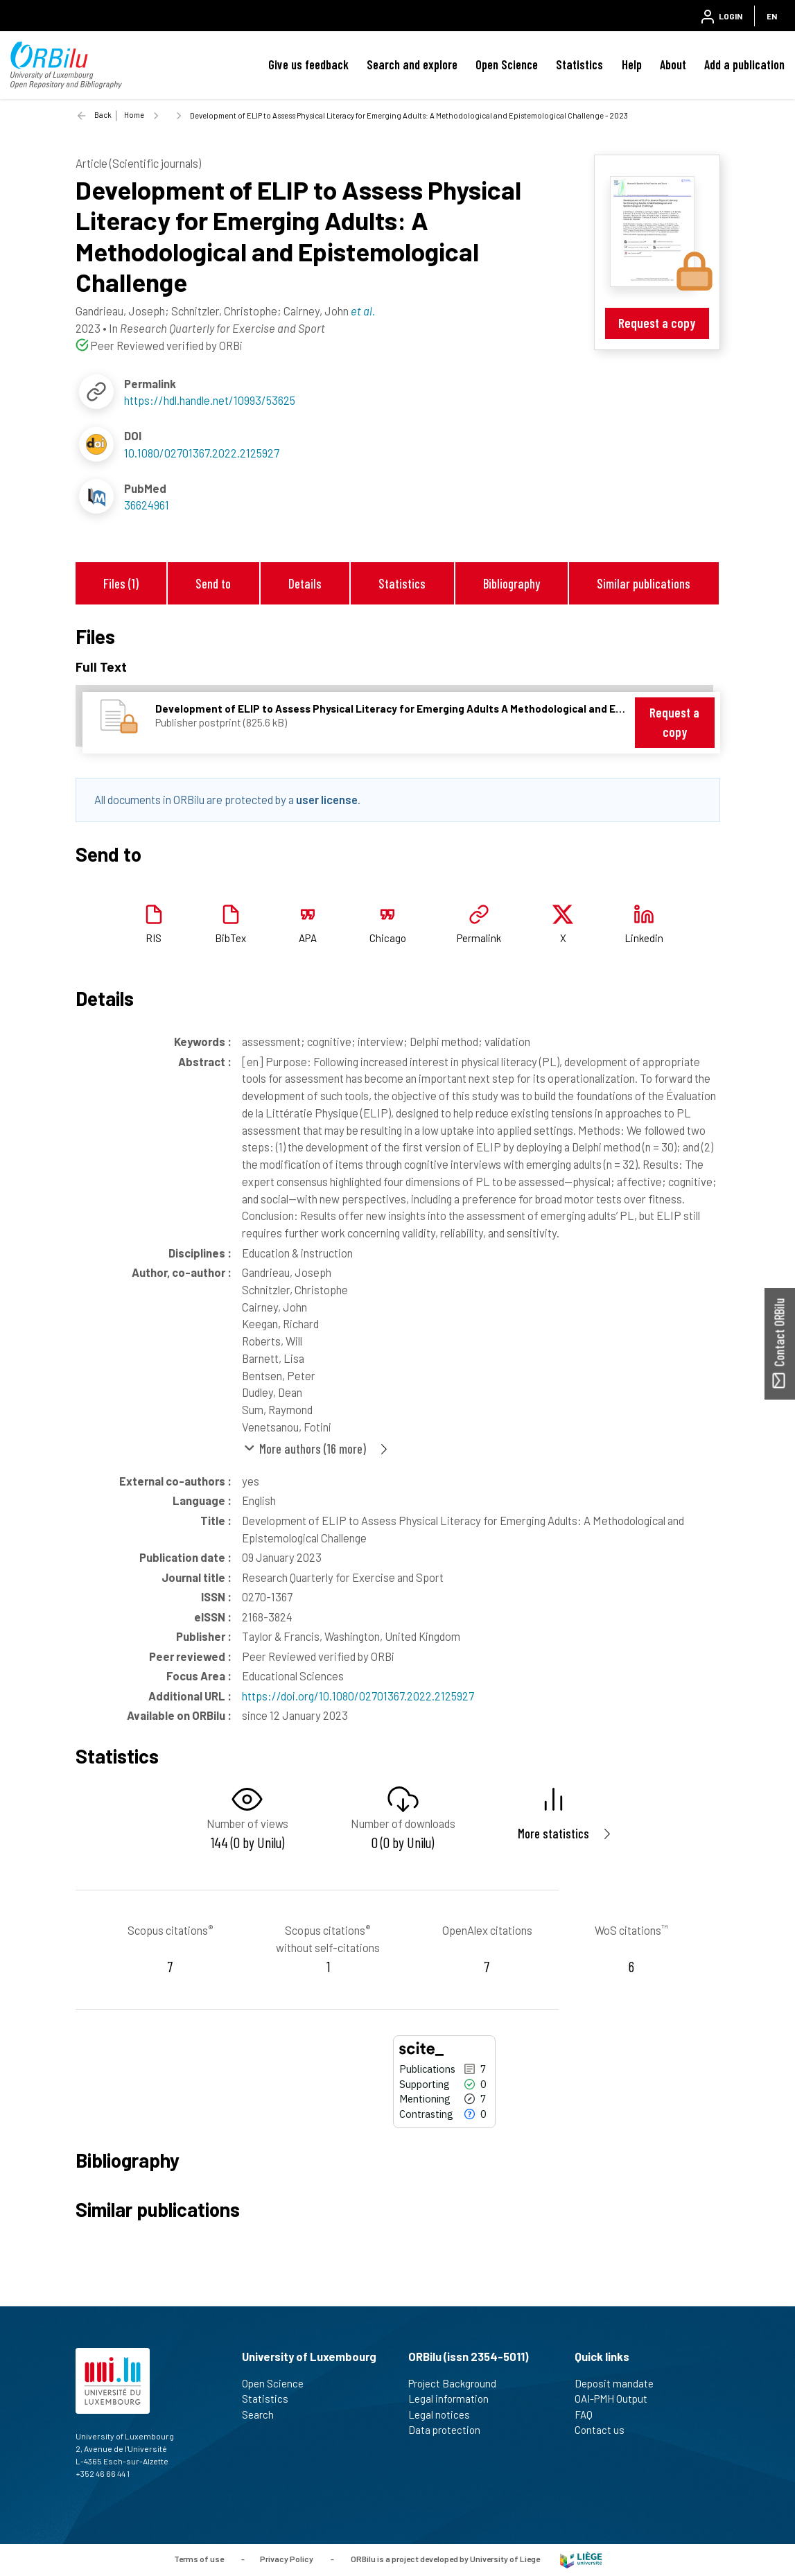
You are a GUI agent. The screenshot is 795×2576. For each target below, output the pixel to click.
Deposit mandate (620, 2383)
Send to (213, 583)
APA (308, 938)
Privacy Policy (286, 2559)
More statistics (553, 1833)
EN (772, 16)
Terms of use (199, 2559)
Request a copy (656, 323)
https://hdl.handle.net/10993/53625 (209, 400)
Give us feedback (308, 64)
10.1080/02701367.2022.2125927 (201, 453)
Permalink (479, 938)
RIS (153, 938)
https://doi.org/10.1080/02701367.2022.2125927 (358, 1696)
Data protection (450, 2429)
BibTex (230, 938)
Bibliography (511, 583)
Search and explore (412, 64)
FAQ (589, 2414)
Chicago (387, 938)
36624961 (146, 505)
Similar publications (643, 583)
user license (327, 799)
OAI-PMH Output (617, 2398)
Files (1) (121, 583)
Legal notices (445, 2414)
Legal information (454, 2398)
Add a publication (744, 64)
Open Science (506, 64)
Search (264, 2414)
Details (305, 583)
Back (103, 114)
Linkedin (643, 938)
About (673, 64)
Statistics (579, 64)
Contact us (605, 2429)
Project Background (458, 2383)
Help (632, 64)
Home (134, 114)
